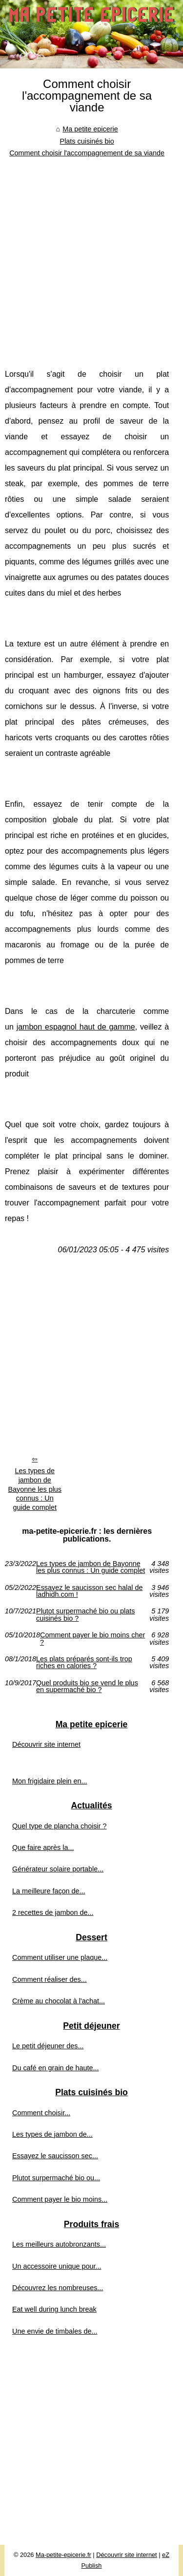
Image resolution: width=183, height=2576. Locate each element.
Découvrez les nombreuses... (57, 2288)
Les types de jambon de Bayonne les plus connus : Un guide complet (34, 1489)
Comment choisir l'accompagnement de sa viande (86, 153)
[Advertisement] (91, 255)
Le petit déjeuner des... (47, 2046)
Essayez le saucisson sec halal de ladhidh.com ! (89, 1591)
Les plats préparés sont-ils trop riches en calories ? (84, 1662)
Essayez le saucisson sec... (55, 2156)
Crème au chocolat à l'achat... (58, 2001)
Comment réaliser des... (49, 1979)
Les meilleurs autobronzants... (59, 2244)
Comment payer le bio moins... (59, 2199)
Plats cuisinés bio (87, 141)
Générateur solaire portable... (57, 1869)
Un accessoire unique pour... (56, 2266)
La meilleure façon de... (48, 1891)
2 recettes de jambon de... (52, 1912)
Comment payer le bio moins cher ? (92, 1638)
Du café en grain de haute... (55, 2068)
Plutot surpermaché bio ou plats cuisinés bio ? (85, 1615)
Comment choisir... (41, 2113)
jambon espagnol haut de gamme (76, 1027)
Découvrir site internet (46, 1744)
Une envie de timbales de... (54, 2331)
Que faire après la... (43, 1847)
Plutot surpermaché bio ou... (56, 2178)
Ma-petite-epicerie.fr (63, 2554)
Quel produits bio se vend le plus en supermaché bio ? (87, 1686)
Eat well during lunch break (54, 2309)
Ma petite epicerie (90, 129)
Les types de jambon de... (52, 2134)
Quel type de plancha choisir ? (59, 1826)
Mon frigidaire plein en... (49, 1781)
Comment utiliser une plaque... (59, 1957)
